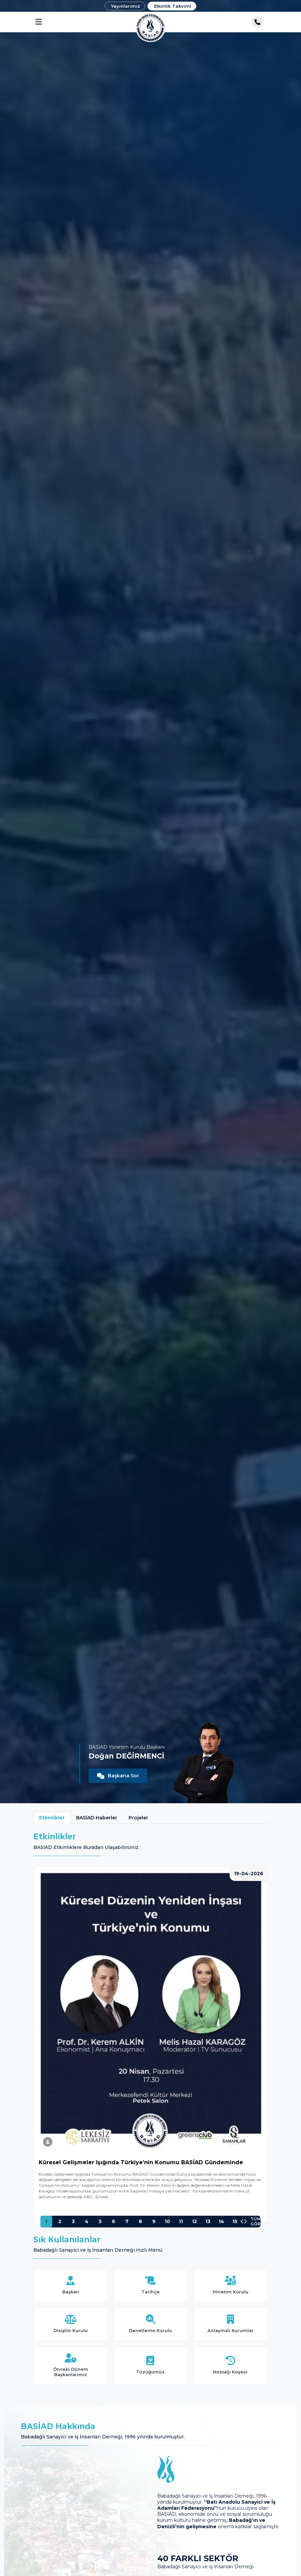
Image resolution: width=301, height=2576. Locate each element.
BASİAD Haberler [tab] (96, 1818)
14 (221, 2221)
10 (167, 2221)
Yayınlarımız (125, 6)
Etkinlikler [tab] (52, 1818)
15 (234, 2221)
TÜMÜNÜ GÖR (260, 2221)
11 (181, 2221)
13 (207, 2221)
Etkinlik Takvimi (172, 6)
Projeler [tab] (138, 1818)
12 (194, 2221)
